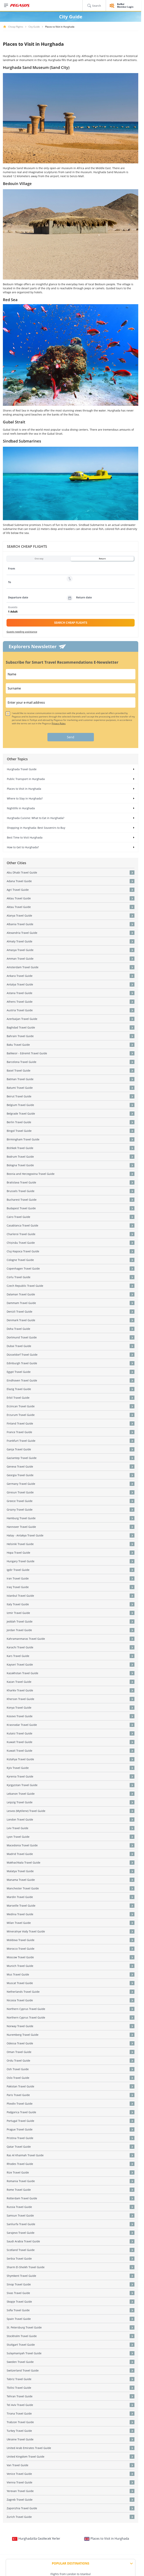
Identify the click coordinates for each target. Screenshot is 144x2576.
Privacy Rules (59, 723)
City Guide (34, 26)
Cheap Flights (15, 26)
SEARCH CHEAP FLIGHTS (70, 622)
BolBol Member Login (125, 5)
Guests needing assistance (22, 631)
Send (70, 737)
